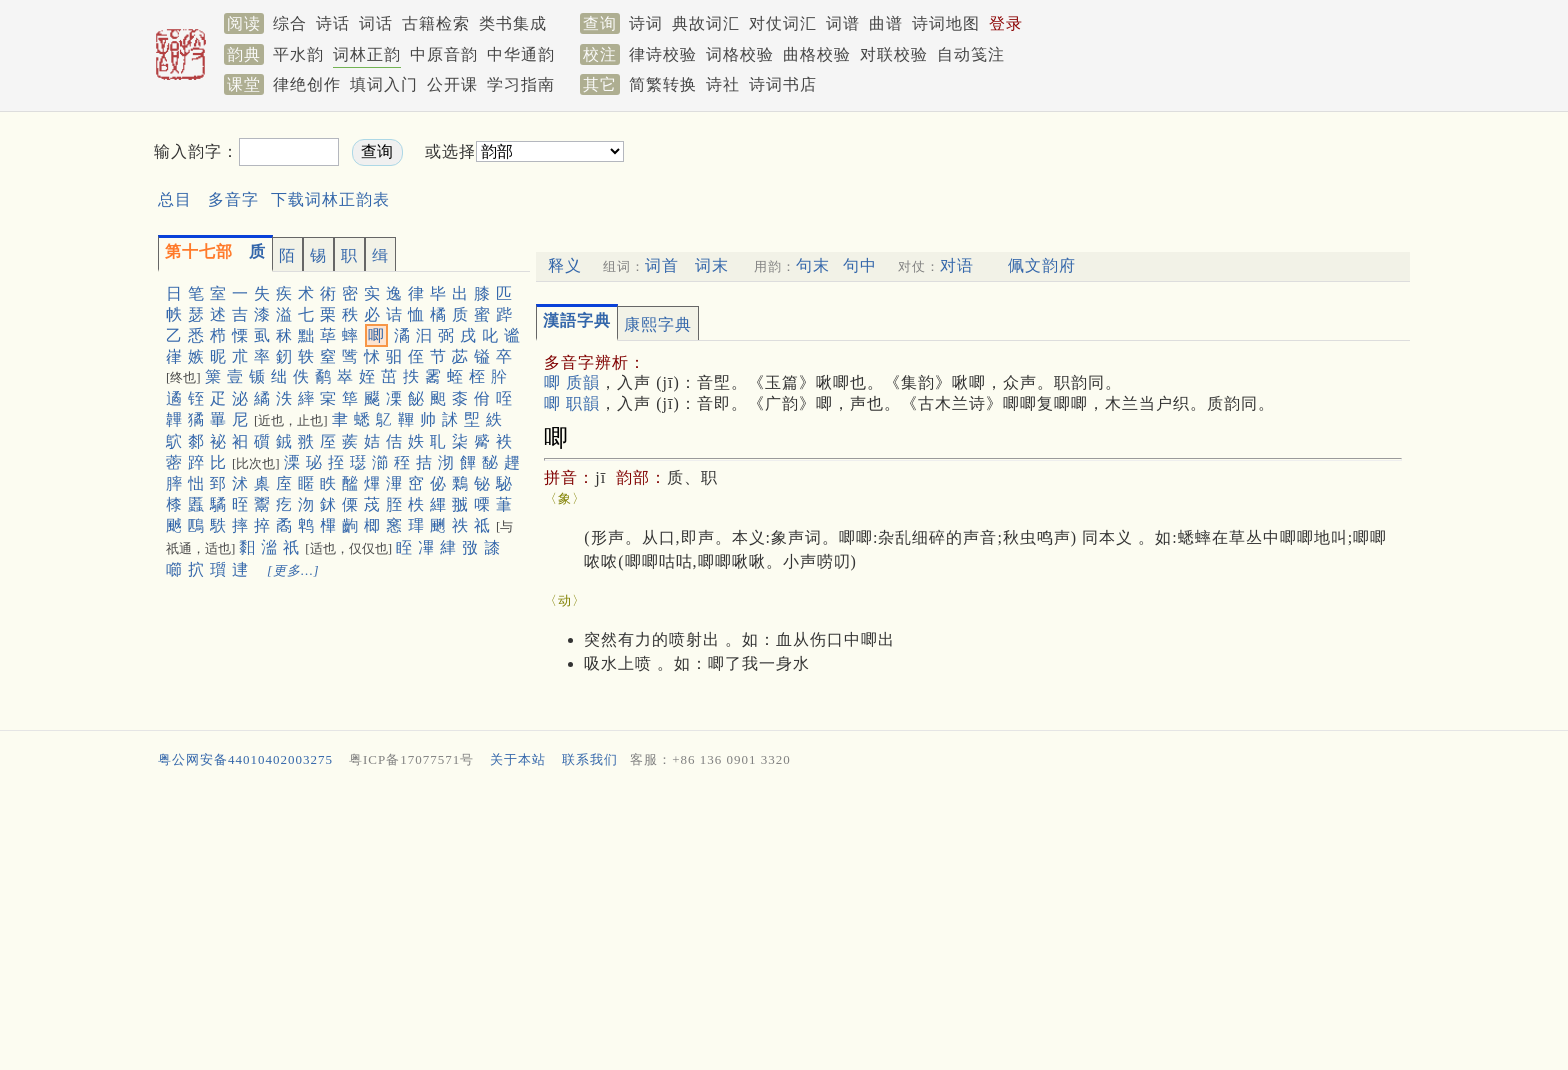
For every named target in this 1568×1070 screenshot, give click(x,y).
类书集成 (513, 23)
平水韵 (298, 54)
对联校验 (894, 54)
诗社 (723, 84)
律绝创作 (307, 84)
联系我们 (590, 759)
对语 (957, 265)
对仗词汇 (783, 23)
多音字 (233, 199)
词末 (712, 265)
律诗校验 (663, 54)
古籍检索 (436, 23)
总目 (175, 199)
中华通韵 (521, 54)
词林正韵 (367, 54)
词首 (662, 265)
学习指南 (521, 84)
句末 (813, 265)
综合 (290, 23)
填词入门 (384, 84)
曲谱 (886, 23)
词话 (376, 23)
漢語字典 (577, 320)
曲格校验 (817, 54)
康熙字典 (658, 324)
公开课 (452, 84)
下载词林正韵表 (330, 199)
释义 (565, 265)
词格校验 (740, 54)
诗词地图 (946, 23)
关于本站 (518, 759)
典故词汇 (706, 23)
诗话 (333, 23)
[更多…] (293, 570)
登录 (1006, 23)
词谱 (843, 23)
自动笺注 (971, 54)
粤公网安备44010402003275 (245, 759)
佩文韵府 (1042, 265)
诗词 (646, 23)
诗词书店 (783, 84)
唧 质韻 (572, 382)
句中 (860, 265)
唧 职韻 (572, 403)
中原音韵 (444, 54)
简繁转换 (663, 84)
